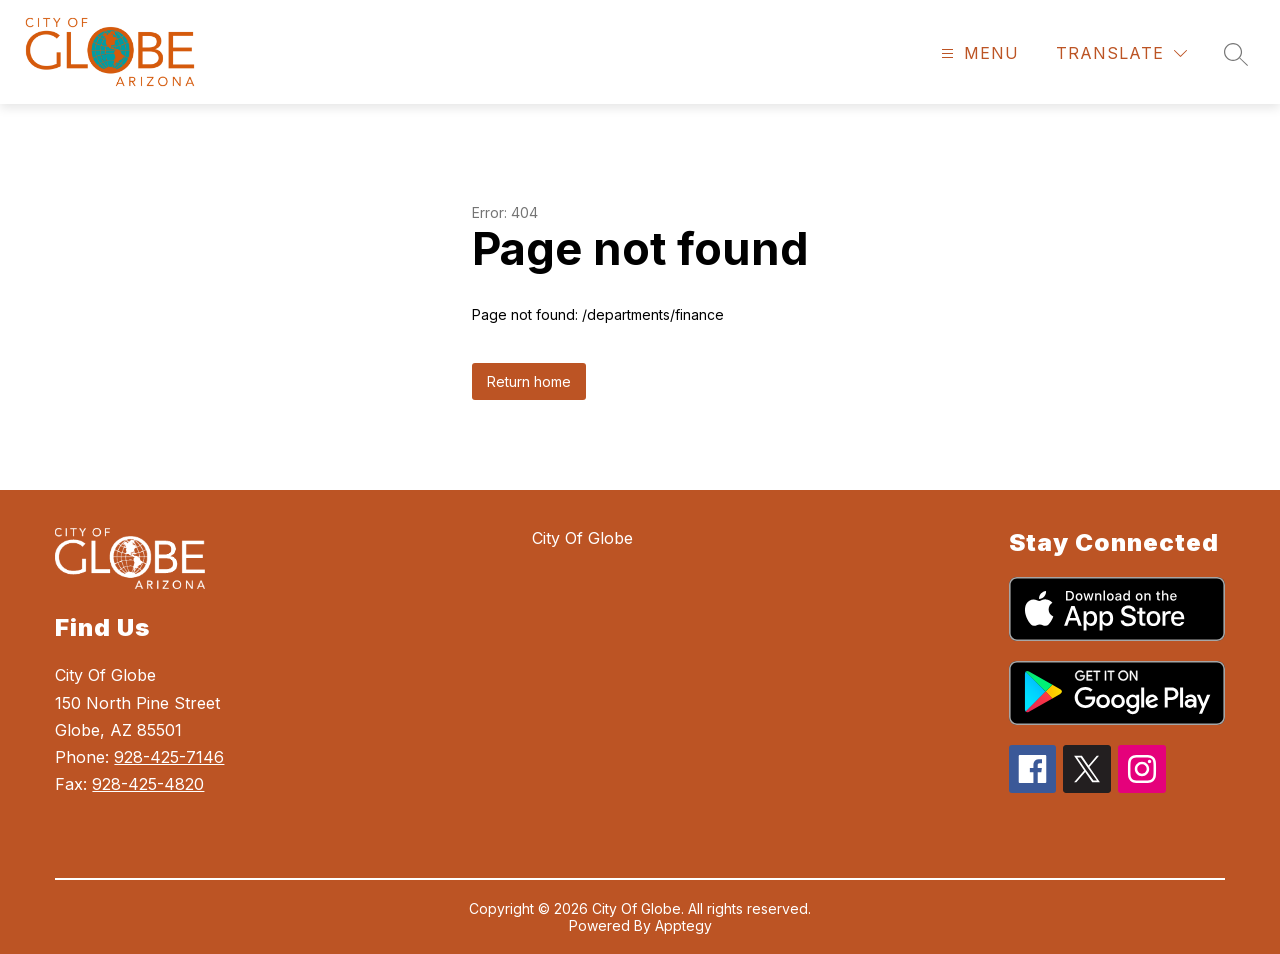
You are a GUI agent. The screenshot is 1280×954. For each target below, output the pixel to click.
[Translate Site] (1121, 53)
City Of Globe (582, 538)
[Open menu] (977, 53)
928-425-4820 (148, 784)
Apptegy (683, 925)
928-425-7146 (169, 757)
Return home (529, 381)
